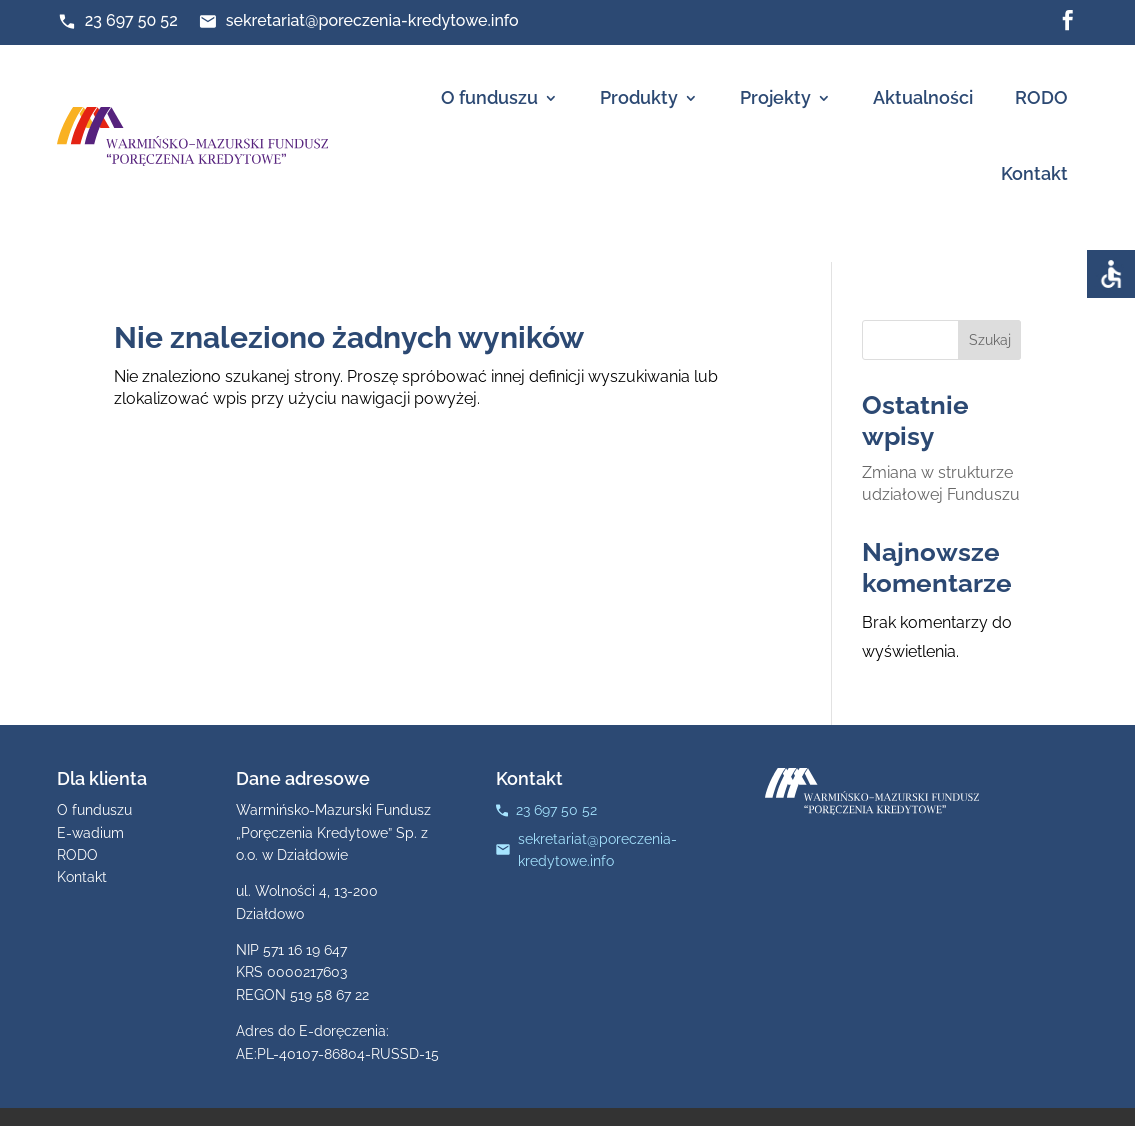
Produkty (639, 97)
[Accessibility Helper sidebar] (1111, 274)
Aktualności (923, 97)
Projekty (775, 97)
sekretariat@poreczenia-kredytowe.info (372, 20)
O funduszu (489, 97)
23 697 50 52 (131, 20)
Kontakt (1034, 173)
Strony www (756, 1099)
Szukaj (990, 305)
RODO (1041, 97)
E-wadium (90, 798)
